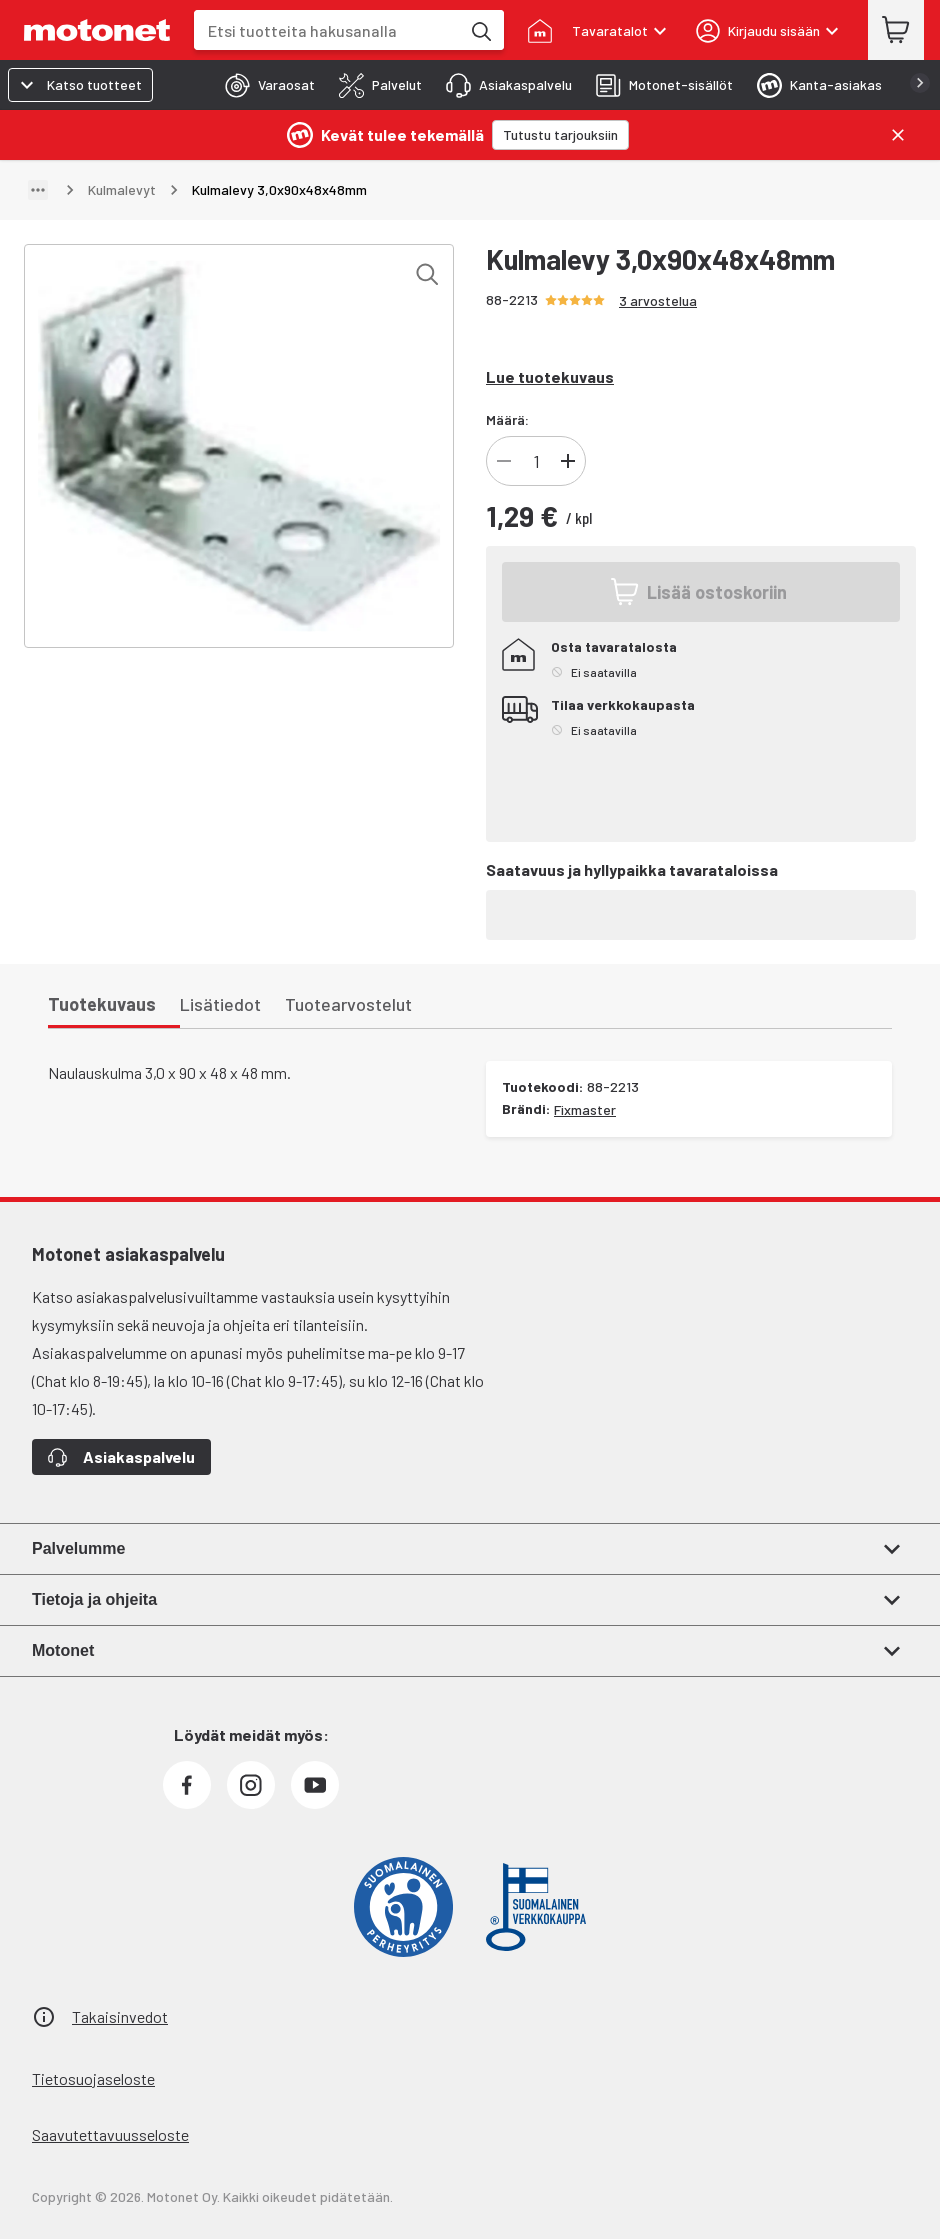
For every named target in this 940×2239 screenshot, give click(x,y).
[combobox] (327, 30)
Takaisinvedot (120, 2016)
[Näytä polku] (38, 190)
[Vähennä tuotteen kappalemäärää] (504, 461)
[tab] (264, 85)
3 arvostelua (658, 300)
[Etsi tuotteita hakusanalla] (480, 30)
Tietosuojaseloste (93, 2078)
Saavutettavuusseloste (110, 2134)
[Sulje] (898, 135)
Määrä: (507, 419)
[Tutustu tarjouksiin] (560, 135)
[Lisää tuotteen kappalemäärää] (568, 461)
